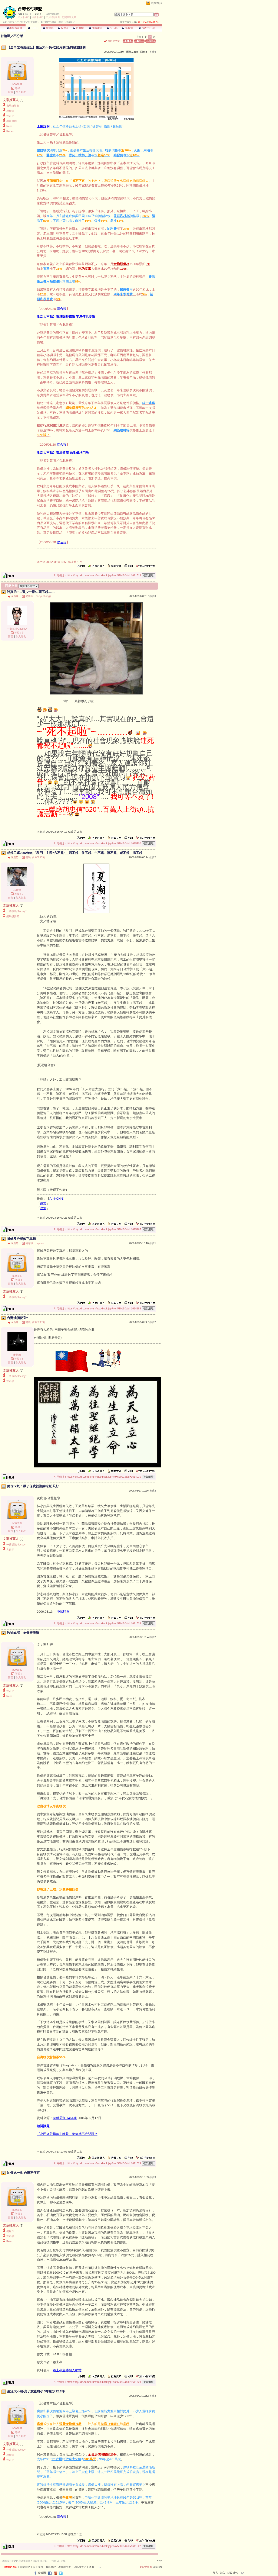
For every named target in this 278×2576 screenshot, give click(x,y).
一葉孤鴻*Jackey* (17, 628)
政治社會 (21, 22)
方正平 (28, 14)
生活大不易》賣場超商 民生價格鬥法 (63, 452)
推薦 (152, 51)
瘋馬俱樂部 (12, 105)
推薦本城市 (37, 17)
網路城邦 (156, 3)
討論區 (33, 27)
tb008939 (17, 84)
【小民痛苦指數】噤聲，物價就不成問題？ (67, 2134)
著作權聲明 (64, 2567)
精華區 (48, 27)
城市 (11, 22)
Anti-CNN (56, 1198)
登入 (215, 2572)
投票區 (63, 27)
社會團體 (32, 22)
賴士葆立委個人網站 (67, 2370)
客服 (91, 2567)
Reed (9, 126)
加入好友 (21, 92)
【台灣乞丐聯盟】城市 (51, 22)
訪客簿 (127, 27)
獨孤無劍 (11, 121)
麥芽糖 (17, 1354)
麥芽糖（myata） (35, 1243)
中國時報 (63, 1611)
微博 (43, 1203)
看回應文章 (112, 41)
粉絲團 (42, 2572)
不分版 (18, 36)
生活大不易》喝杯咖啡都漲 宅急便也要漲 (66, 316)
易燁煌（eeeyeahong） (39, 596)
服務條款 (51, 2567)
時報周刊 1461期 (65, 2118)
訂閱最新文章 (69, 17)
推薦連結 (95, 27)
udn (5, 22)
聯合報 (61, 308)
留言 (10, 92)
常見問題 (38, 2567)
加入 (222, 2572)
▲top (159, 2560)
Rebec (10, 131)
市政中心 (147, 27)
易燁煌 (10, 110)
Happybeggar (52, 14)
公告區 (112, 27)
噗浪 (43, 1208)
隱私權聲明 (80, 2567)
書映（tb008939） (36, 857)
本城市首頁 (14, 27)
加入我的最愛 (53, 17)
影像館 (78, 27)
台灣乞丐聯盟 (30, 9)
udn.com (157, 2566)
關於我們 (25, 2567)
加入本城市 (23, 17)
